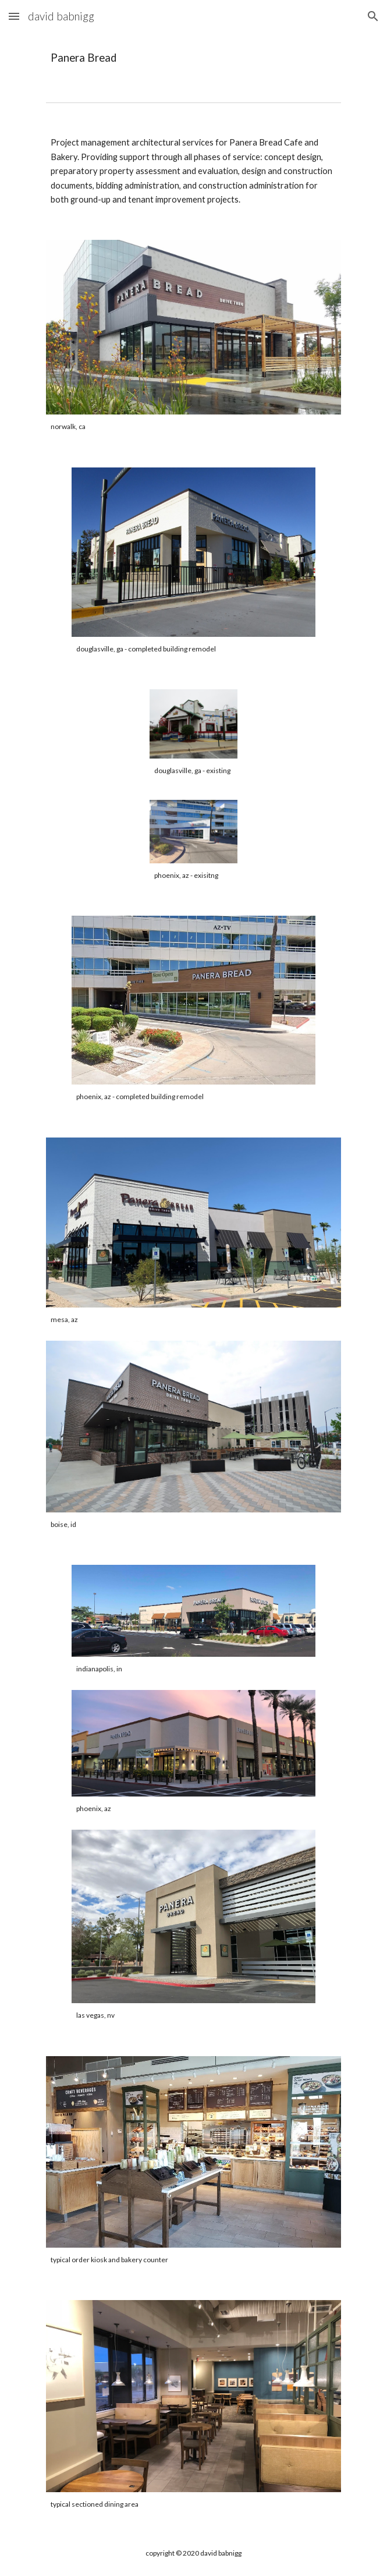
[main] (193, 58)
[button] (14, 16)
